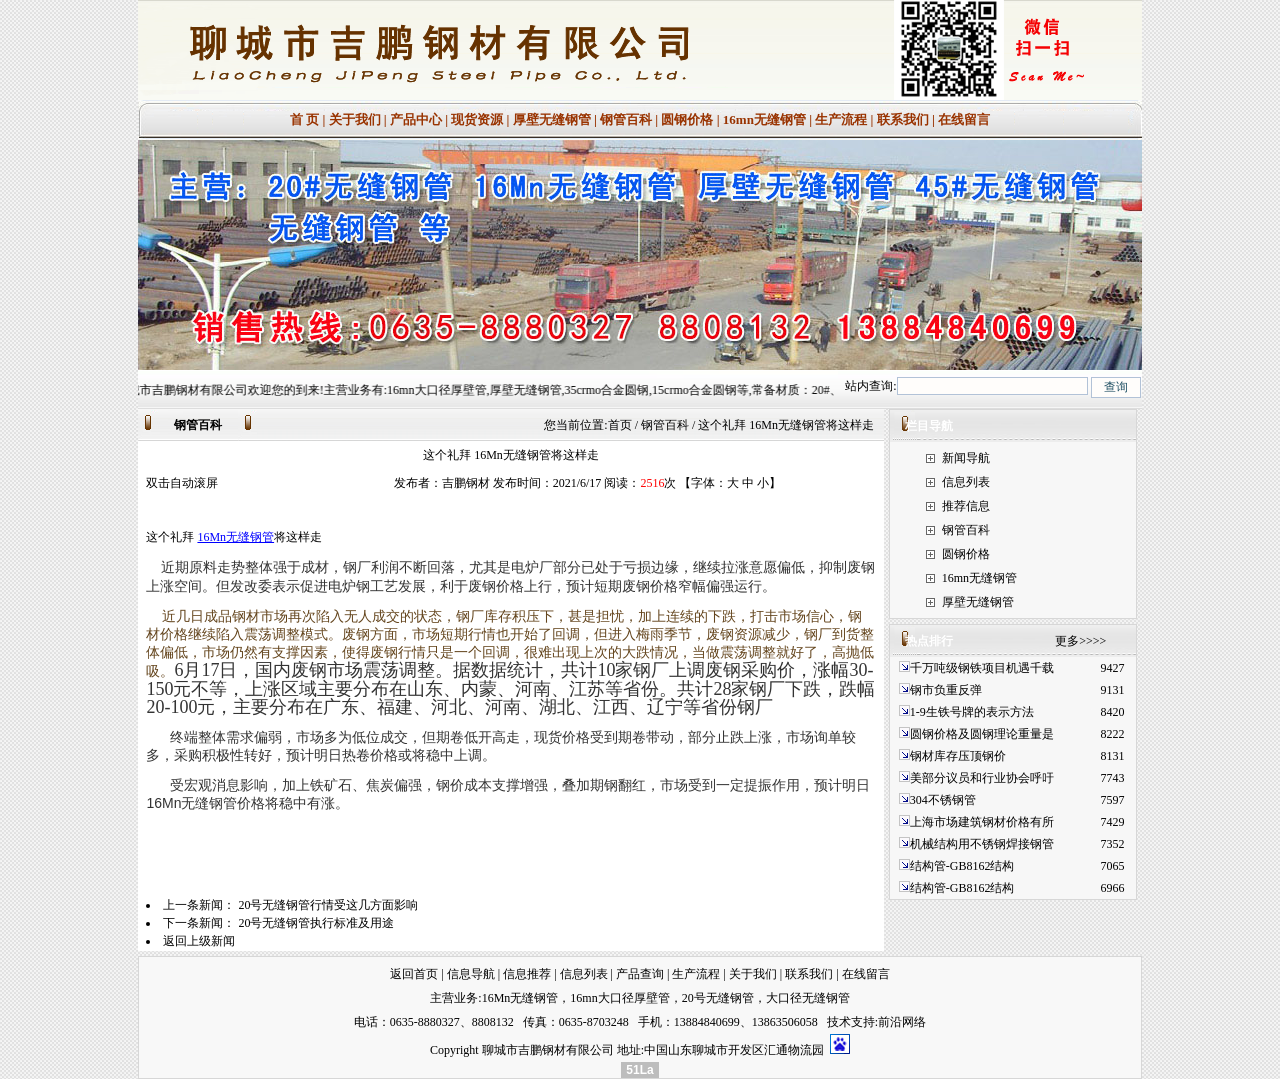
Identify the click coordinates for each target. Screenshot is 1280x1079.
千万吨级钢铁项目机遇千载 (982, 668)
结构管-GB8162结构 (962, 866)
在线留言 (964, 119)
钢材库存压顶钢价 (958, 756)
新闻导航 (966, 458)
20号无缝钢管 (718, 998)
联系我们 (903, 119)
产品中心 (416, 119)
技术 (839, 1022)
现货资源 (477, 119)
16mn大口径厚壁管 (619, 998)
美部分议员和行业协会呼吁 (982, 778)
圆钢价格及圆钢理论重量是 (982, 734)
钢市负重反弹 (947, 690)
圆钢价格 (687, 119)
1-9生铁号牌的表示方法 (972, 712)
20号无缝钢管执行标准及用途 (316, 923)
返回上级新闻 (199, 941)
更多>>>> (1080, 641)
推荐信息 (966, 506)
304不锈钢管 (943, 800)
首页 (620, 425)
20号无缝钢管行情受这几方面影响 (328, 905)
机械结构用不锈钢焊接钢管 (982, 844)
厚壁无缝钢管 (552, 119)
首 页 (304, 119)
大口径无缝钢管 (808, 998)
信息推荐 (527, 974)
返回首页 (414, 974)
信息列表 (966, 482)
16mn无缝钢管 (764, 119)
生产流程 (841, 119)
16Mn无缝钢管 (235, 537)
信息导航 (471, 974)
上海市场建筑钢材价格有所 (982, 822)
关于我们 (355, 119)
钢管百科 (626, 119)
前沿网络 (902, 1022)
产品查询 (640, 974)
